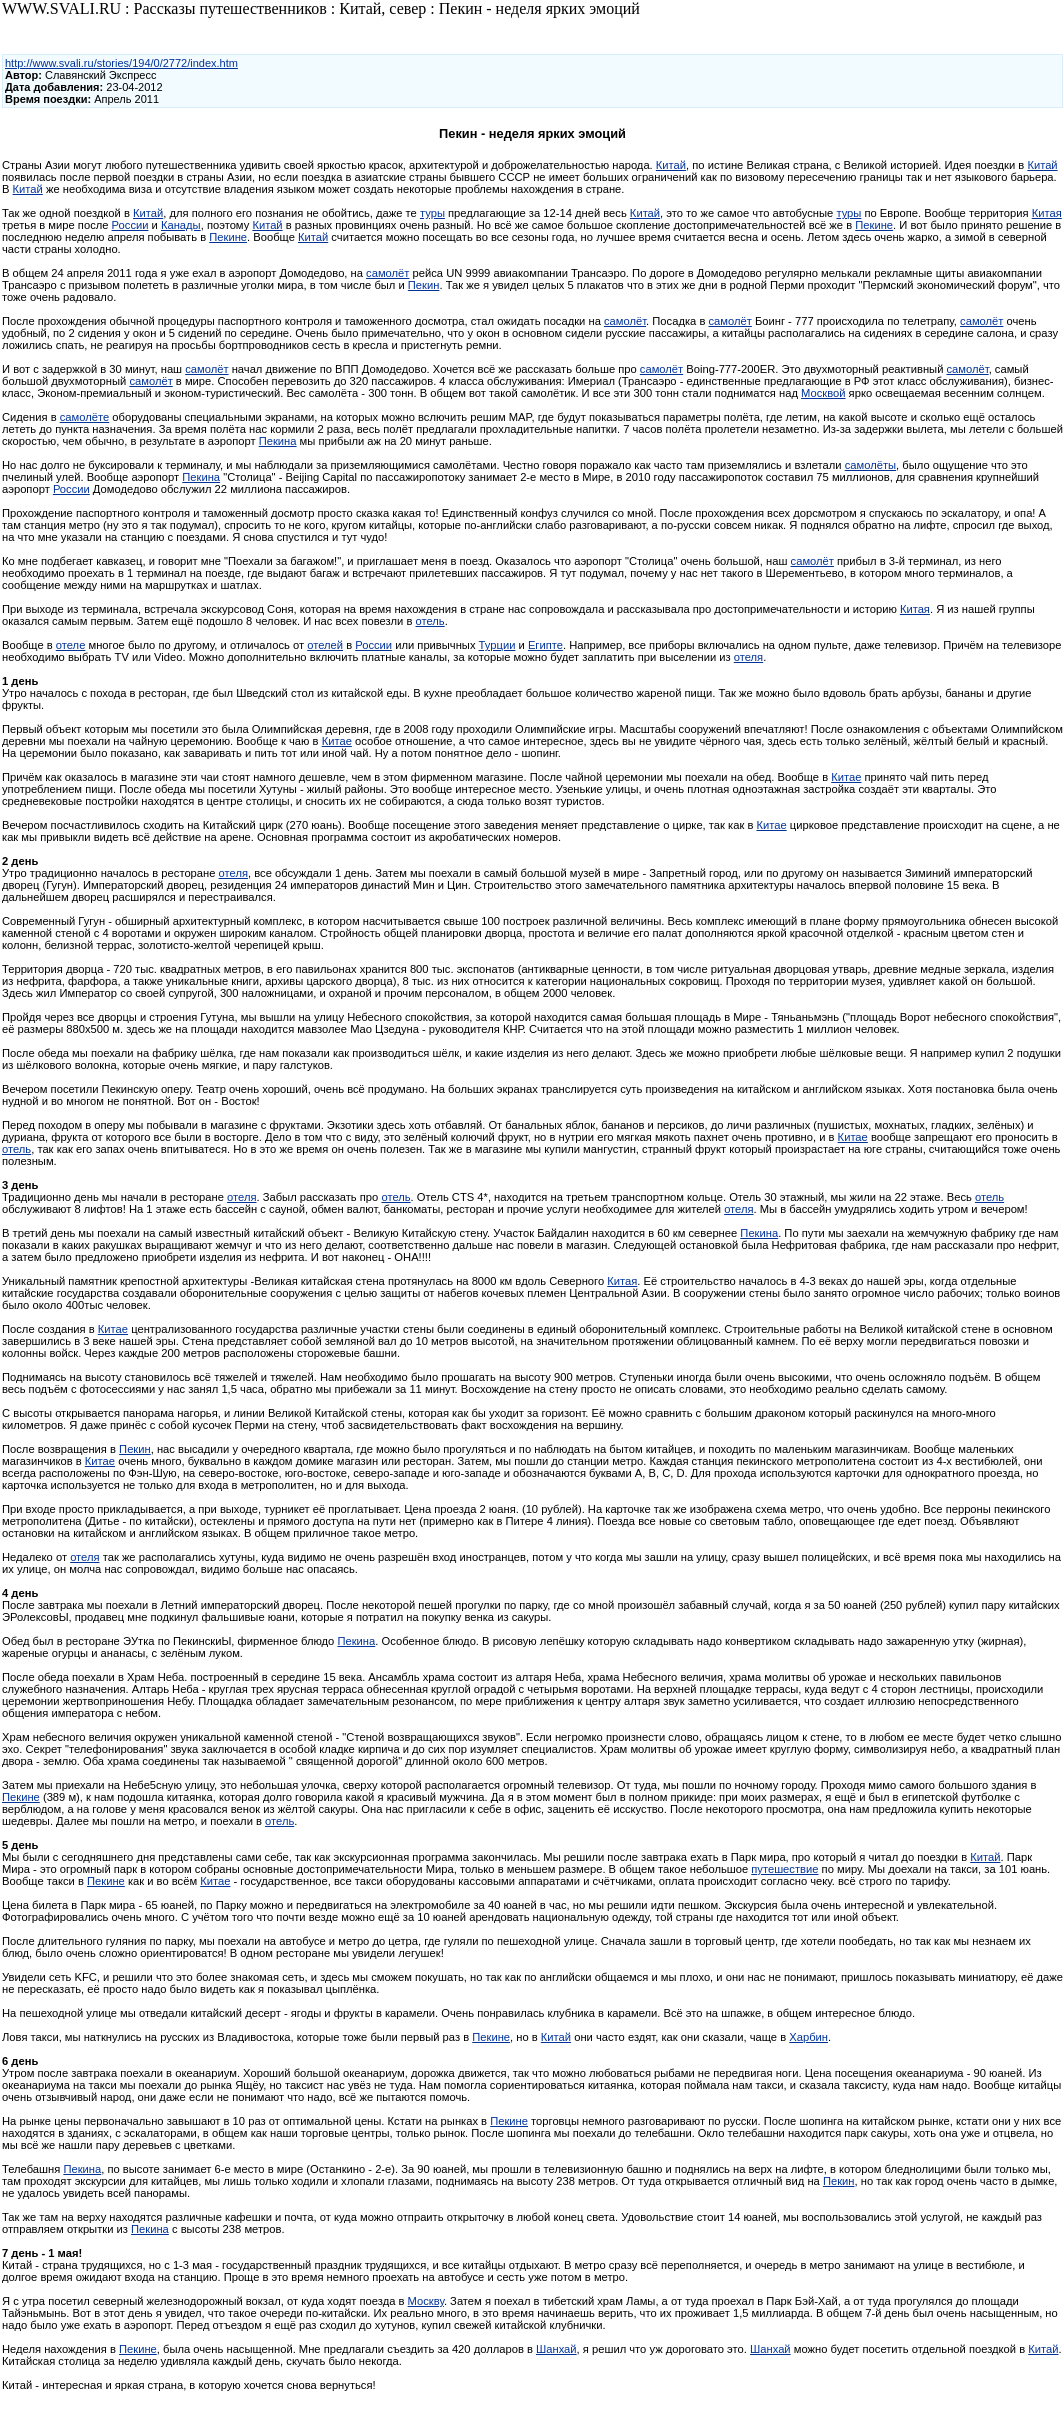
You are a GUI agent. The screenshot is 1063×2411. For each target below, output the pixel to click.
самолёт (387, 273)
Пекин (424, 285)
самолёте (84, 417)
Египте (545, 645)
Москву (426, 2301)
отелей (325, 645)
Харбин (808, 2037)
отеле (71, 645)
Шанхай (556, 2349)
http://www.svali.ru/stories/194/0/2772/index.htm (121, 63)
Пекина (278, 441)
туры (432, 213)
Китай (671, 165)
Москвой (823, 393)
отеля (748, 657)
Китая (1047, 213)
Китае (337, 741)
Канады (181, 225)
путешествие (784, 1869)
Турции (497, 645)
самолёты (870, 465)
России (130, 225)
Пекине (874, 225)
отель (429, 621)
